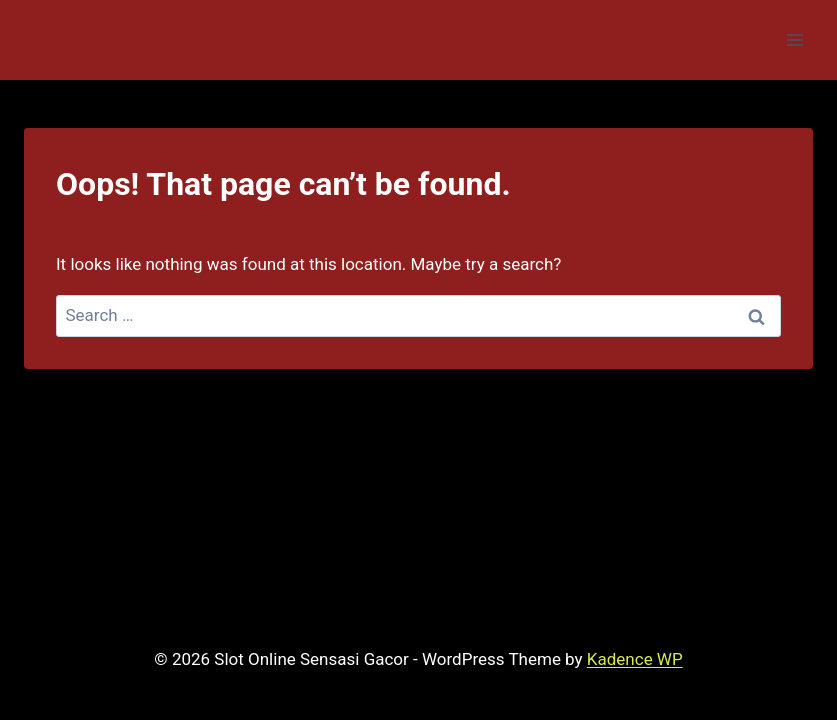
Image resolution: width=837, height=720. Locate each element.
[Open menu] (794, 39)
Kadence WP (635, 659)
